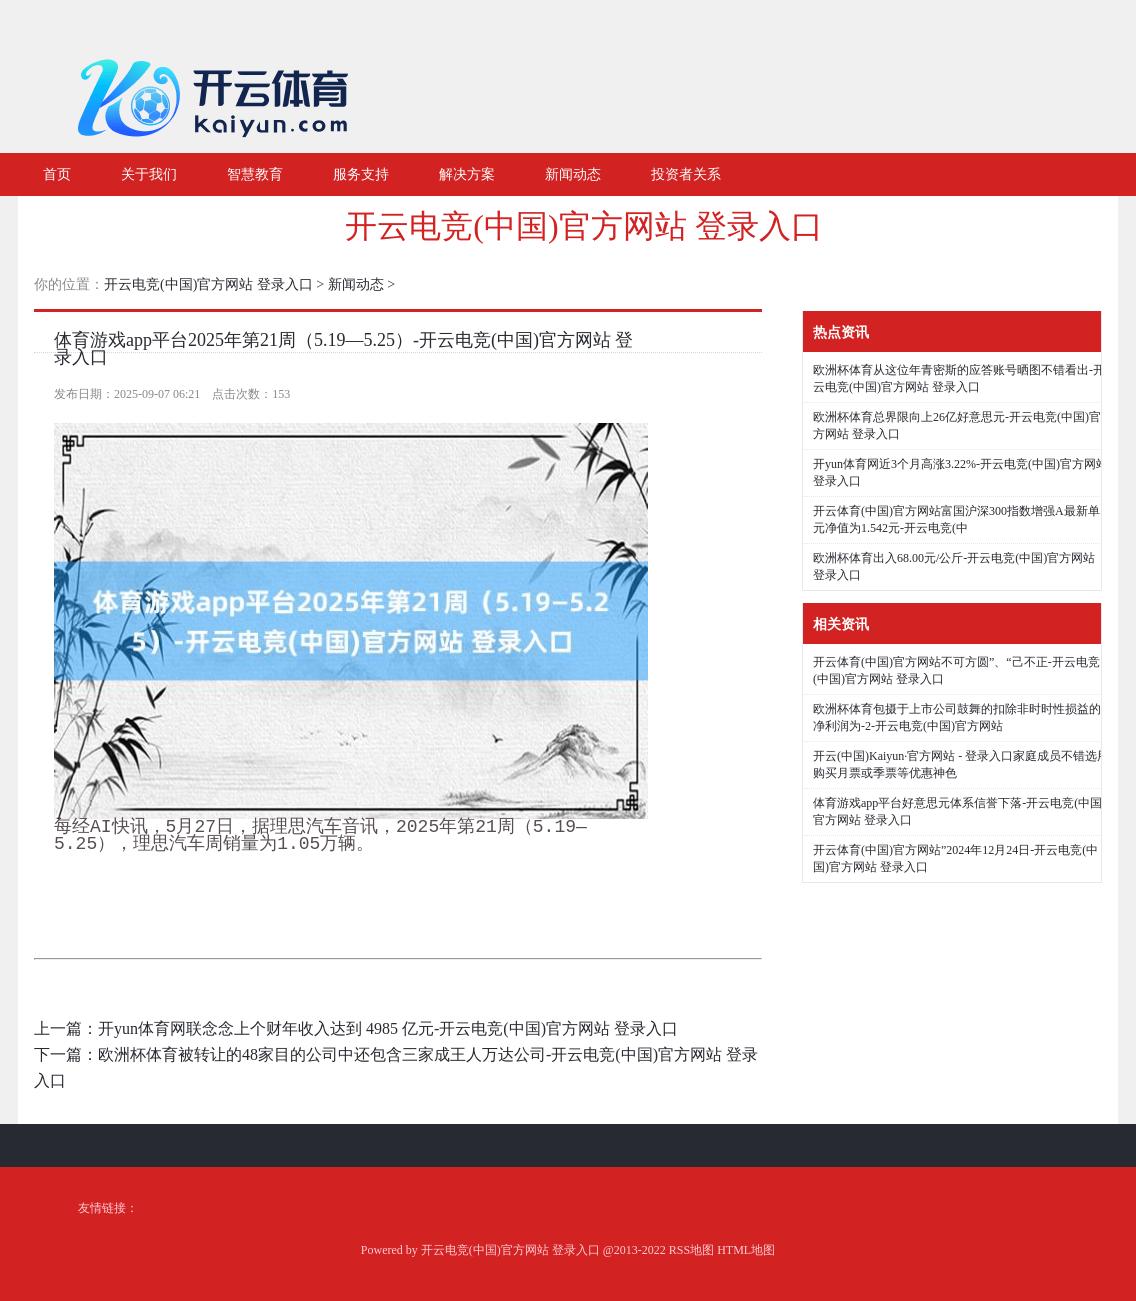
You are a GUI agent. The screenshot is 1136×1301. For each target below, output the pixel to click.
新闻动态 (356, 284)
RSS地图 (691, 1250)
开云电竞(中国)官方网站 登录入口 (583, 226)
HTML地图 (746, 1250)
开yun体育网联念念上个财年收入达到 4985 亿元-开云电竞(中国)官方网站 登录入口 (388, 1028)
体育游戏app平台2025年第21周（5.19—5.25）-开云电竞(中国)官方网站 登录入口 (343, 348)
